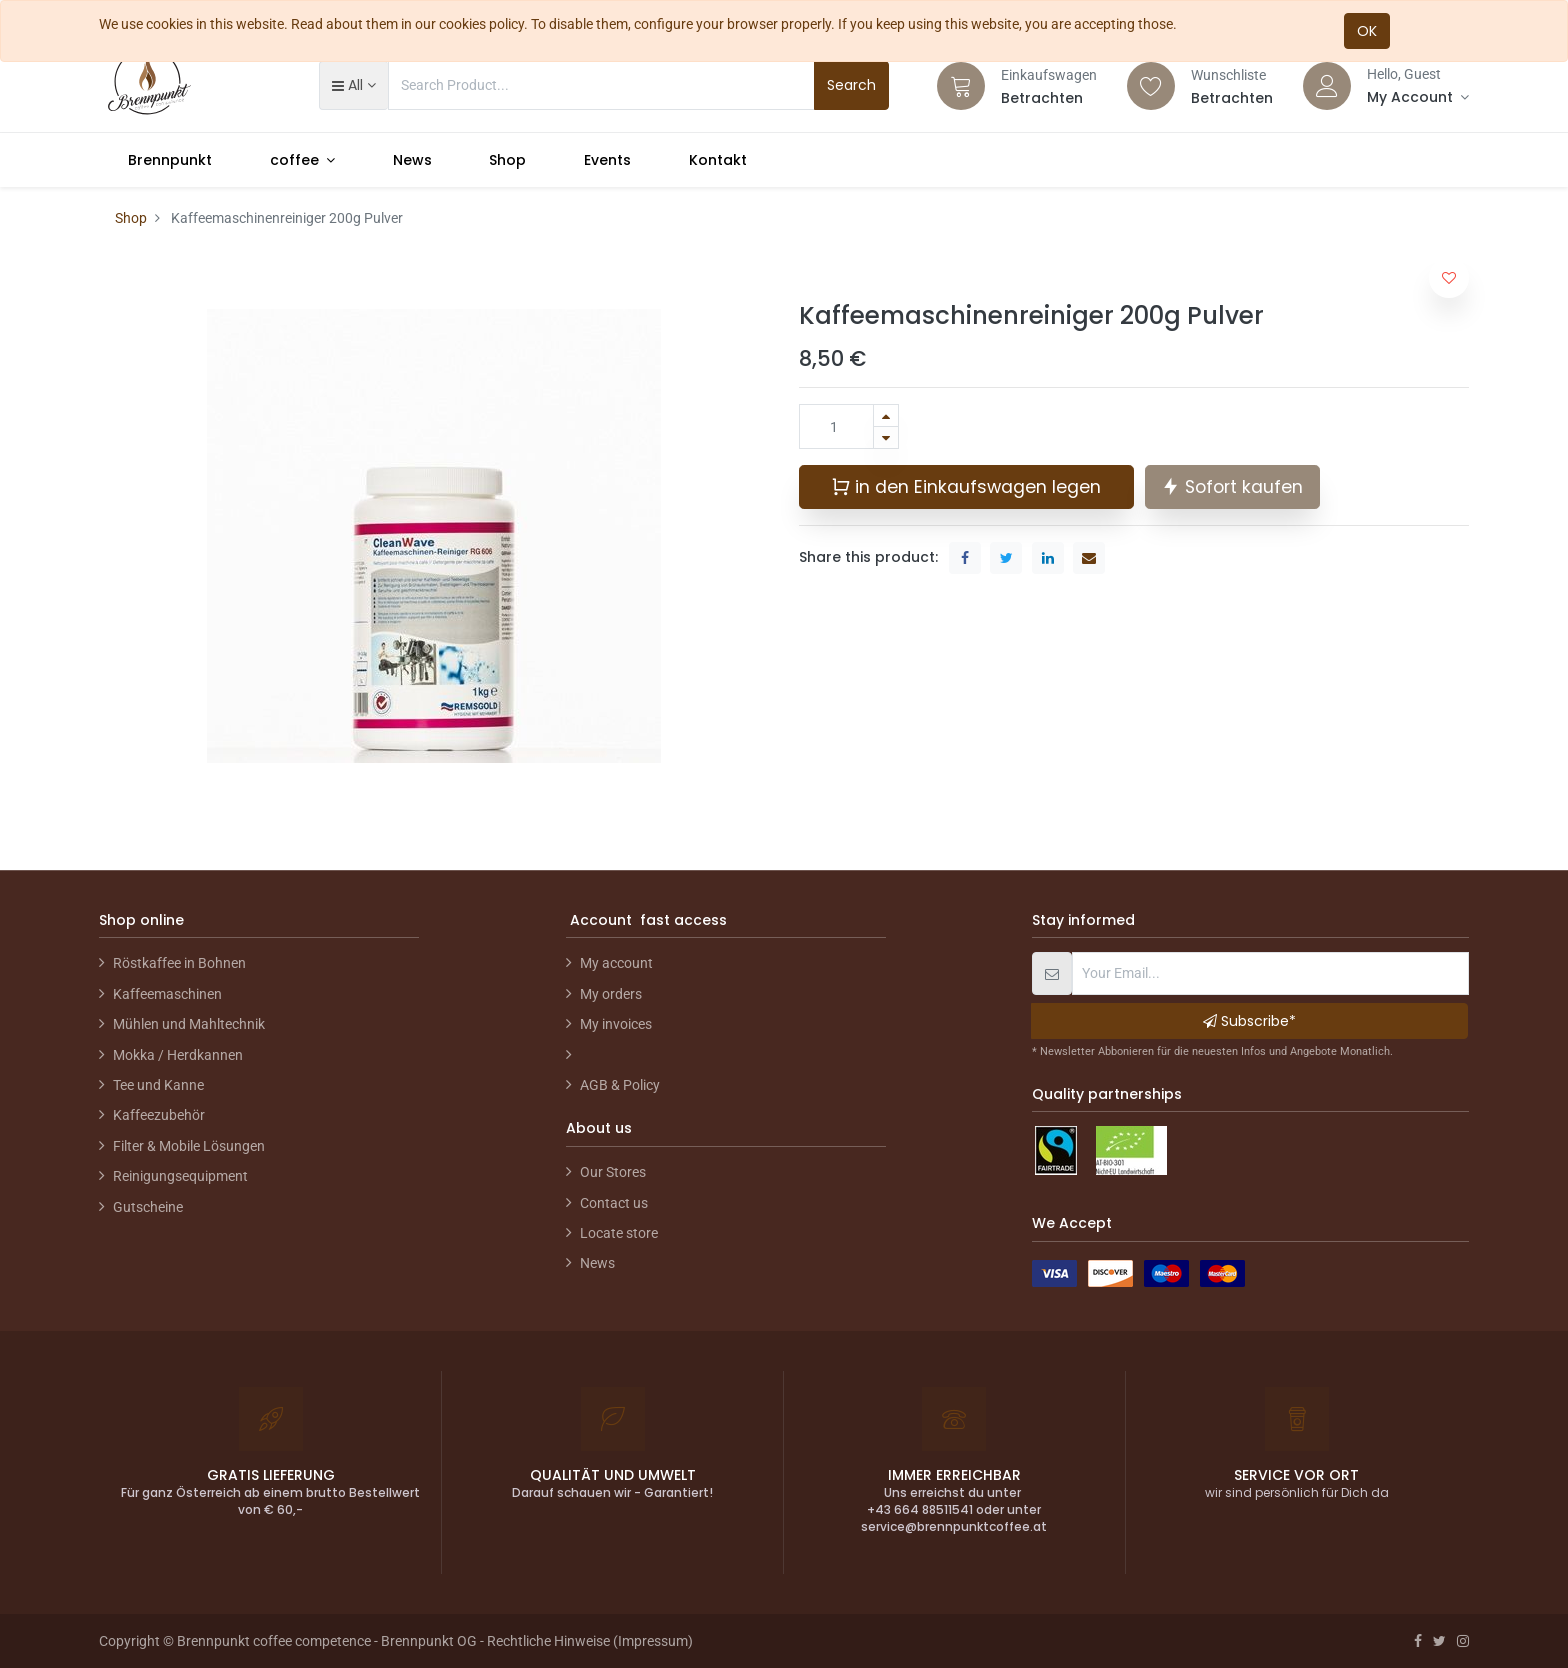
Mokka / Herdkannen (178, 1055)
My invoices (616, 1024)
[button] (353, 85)
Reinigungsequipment (180, 1176)
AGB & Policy (620, 1085)
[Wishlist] (1151, 86)
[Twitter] (1439, 1641)
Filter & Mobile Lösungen (189, 1146)
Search (851, 85)
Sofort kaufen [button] (1232, 486)
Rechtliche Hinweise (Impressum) (590, 1641)
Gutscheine (148, 1207)
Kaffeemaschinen (167, 994)
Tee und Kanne (158, 1085)
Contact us (614, 1203)
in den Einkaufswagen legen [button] (966, 486)
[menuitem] (170, 160)
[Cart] (961, 86)
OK (1367, 31)
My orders (611, 994)
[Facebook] (1418, 1641)
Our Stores (613, 1172)
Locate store (619, 1233)
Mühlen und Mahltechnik (189, 1024)
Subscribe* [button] (1249, 1021)
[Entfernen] (886, 437)
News (597, 1263)
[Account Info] (1418, 97)
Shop (131, 218)
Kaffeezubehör (159, 1115)
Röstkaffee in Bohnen (179, 963)
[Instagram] (1463, 1641)
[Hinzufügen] (886, 415)
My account (616, 963)
